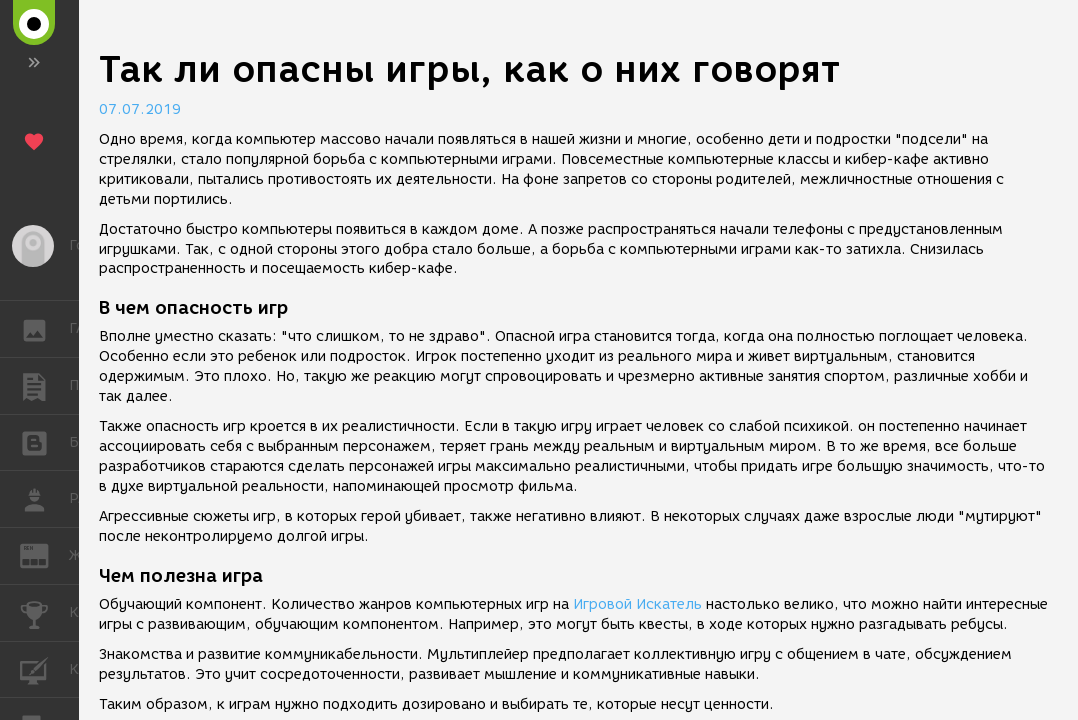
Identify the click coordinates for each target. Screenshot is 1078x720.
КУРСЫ (44, 668)
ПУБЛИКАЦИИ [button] (44, 386)
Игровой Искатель (637, 604)
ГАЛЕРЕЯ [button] (44, 329)
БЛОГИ (44, 441)
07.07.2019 (140, 109)
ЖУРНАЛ (44, 554)
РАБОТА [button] (44, 499)
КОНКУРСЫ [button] (44, 613)
